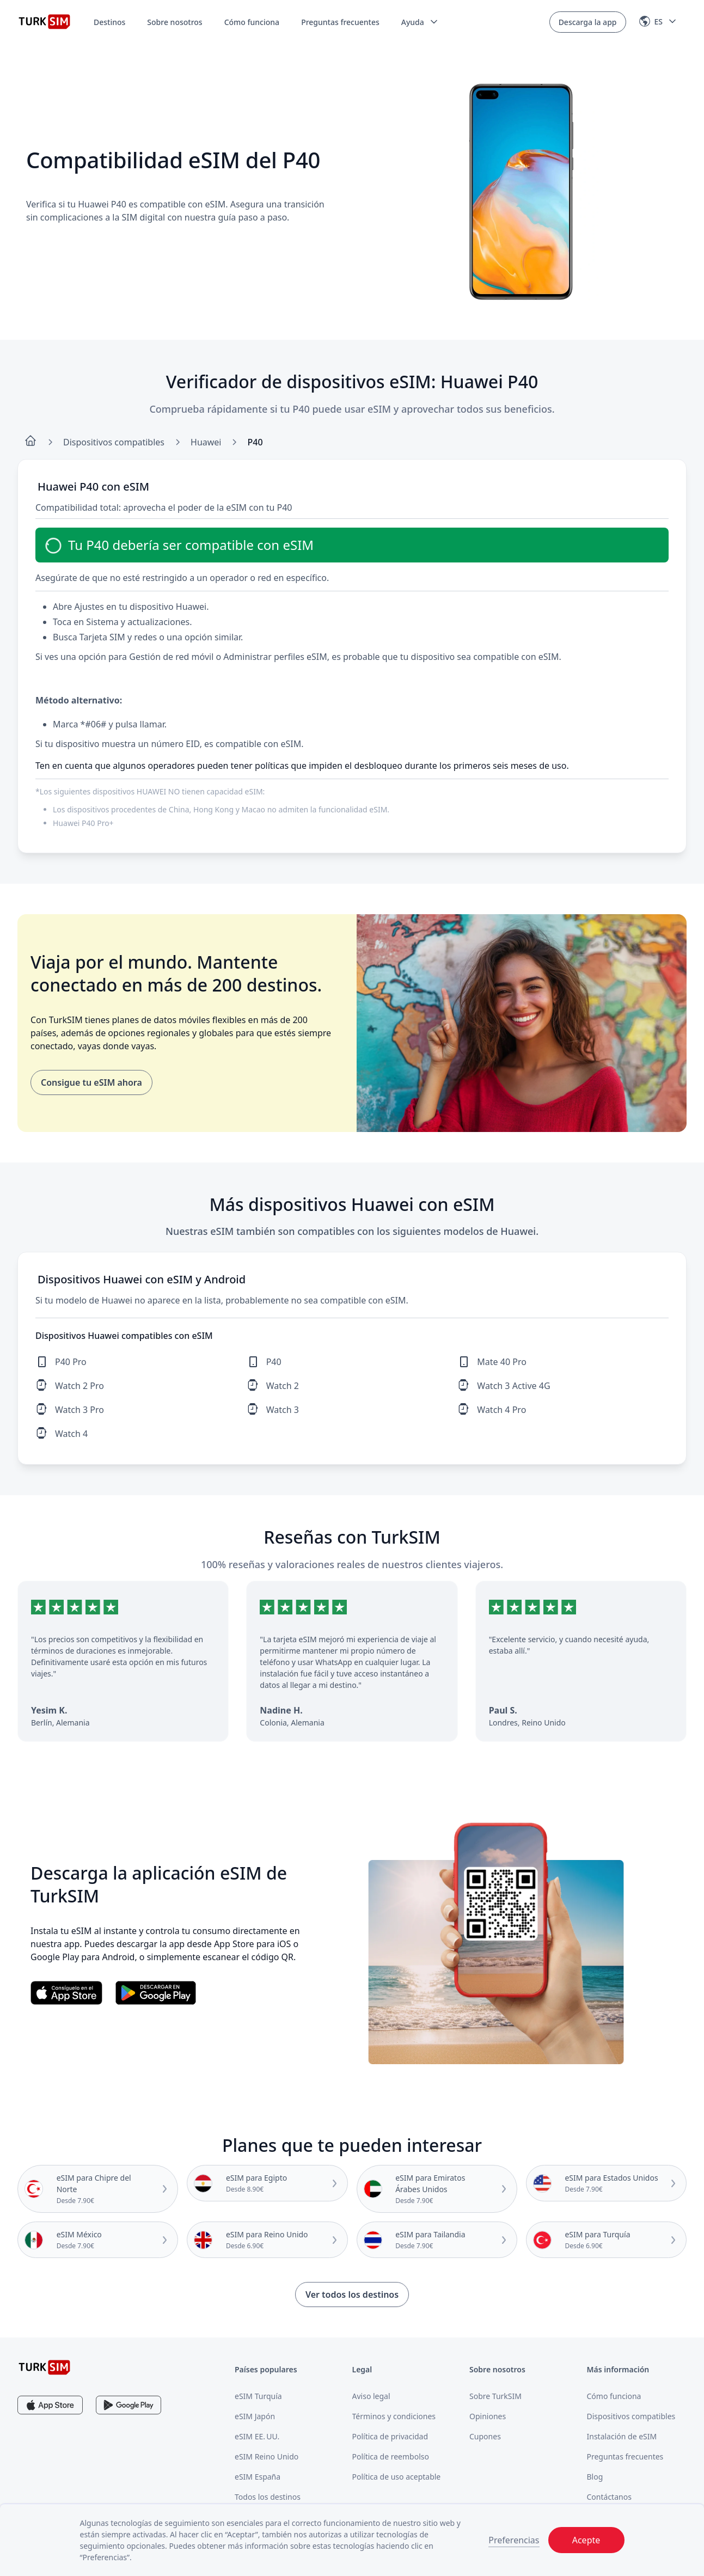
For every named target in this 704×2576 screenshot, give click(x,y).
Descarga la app (588, 22)
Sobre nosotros (174, 22)
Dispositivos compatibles (113, 442)
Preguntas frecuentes (340, 22)
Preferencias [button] (513, 2540)
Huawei (206, 442)
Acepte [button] (586, 2540)
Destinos (109, 22)
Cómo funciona (251, 22)
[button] (420, 22)
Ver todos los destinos (352, 2294)
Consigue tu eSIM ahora (91, 1082)
